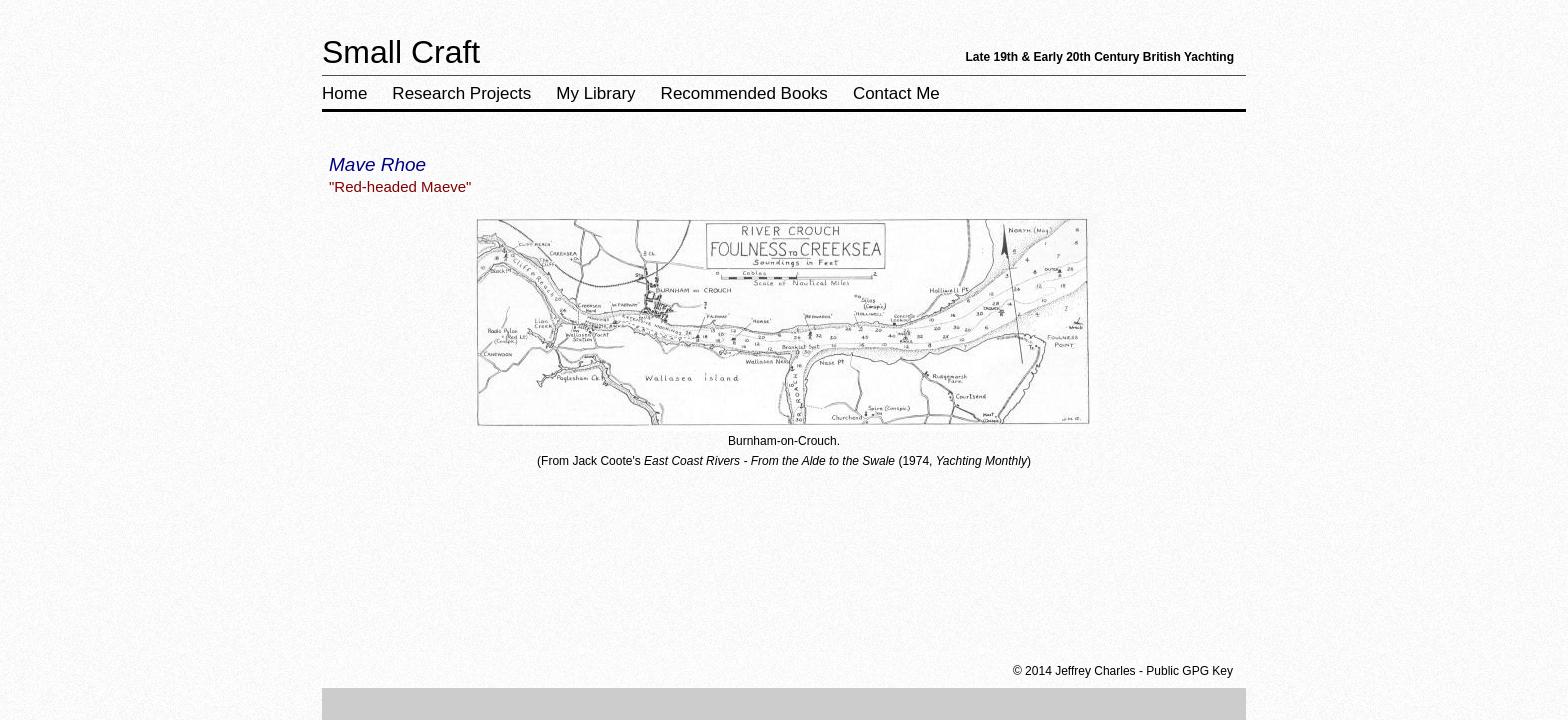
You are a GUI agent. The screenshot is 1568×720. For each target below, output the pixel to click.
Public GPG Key (1189, 671)
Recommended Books (744, 93)
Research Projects (461, 93)
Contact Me (896, 93)
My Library (595, 93)
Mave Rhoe (377, 164)
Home (344, 93)
